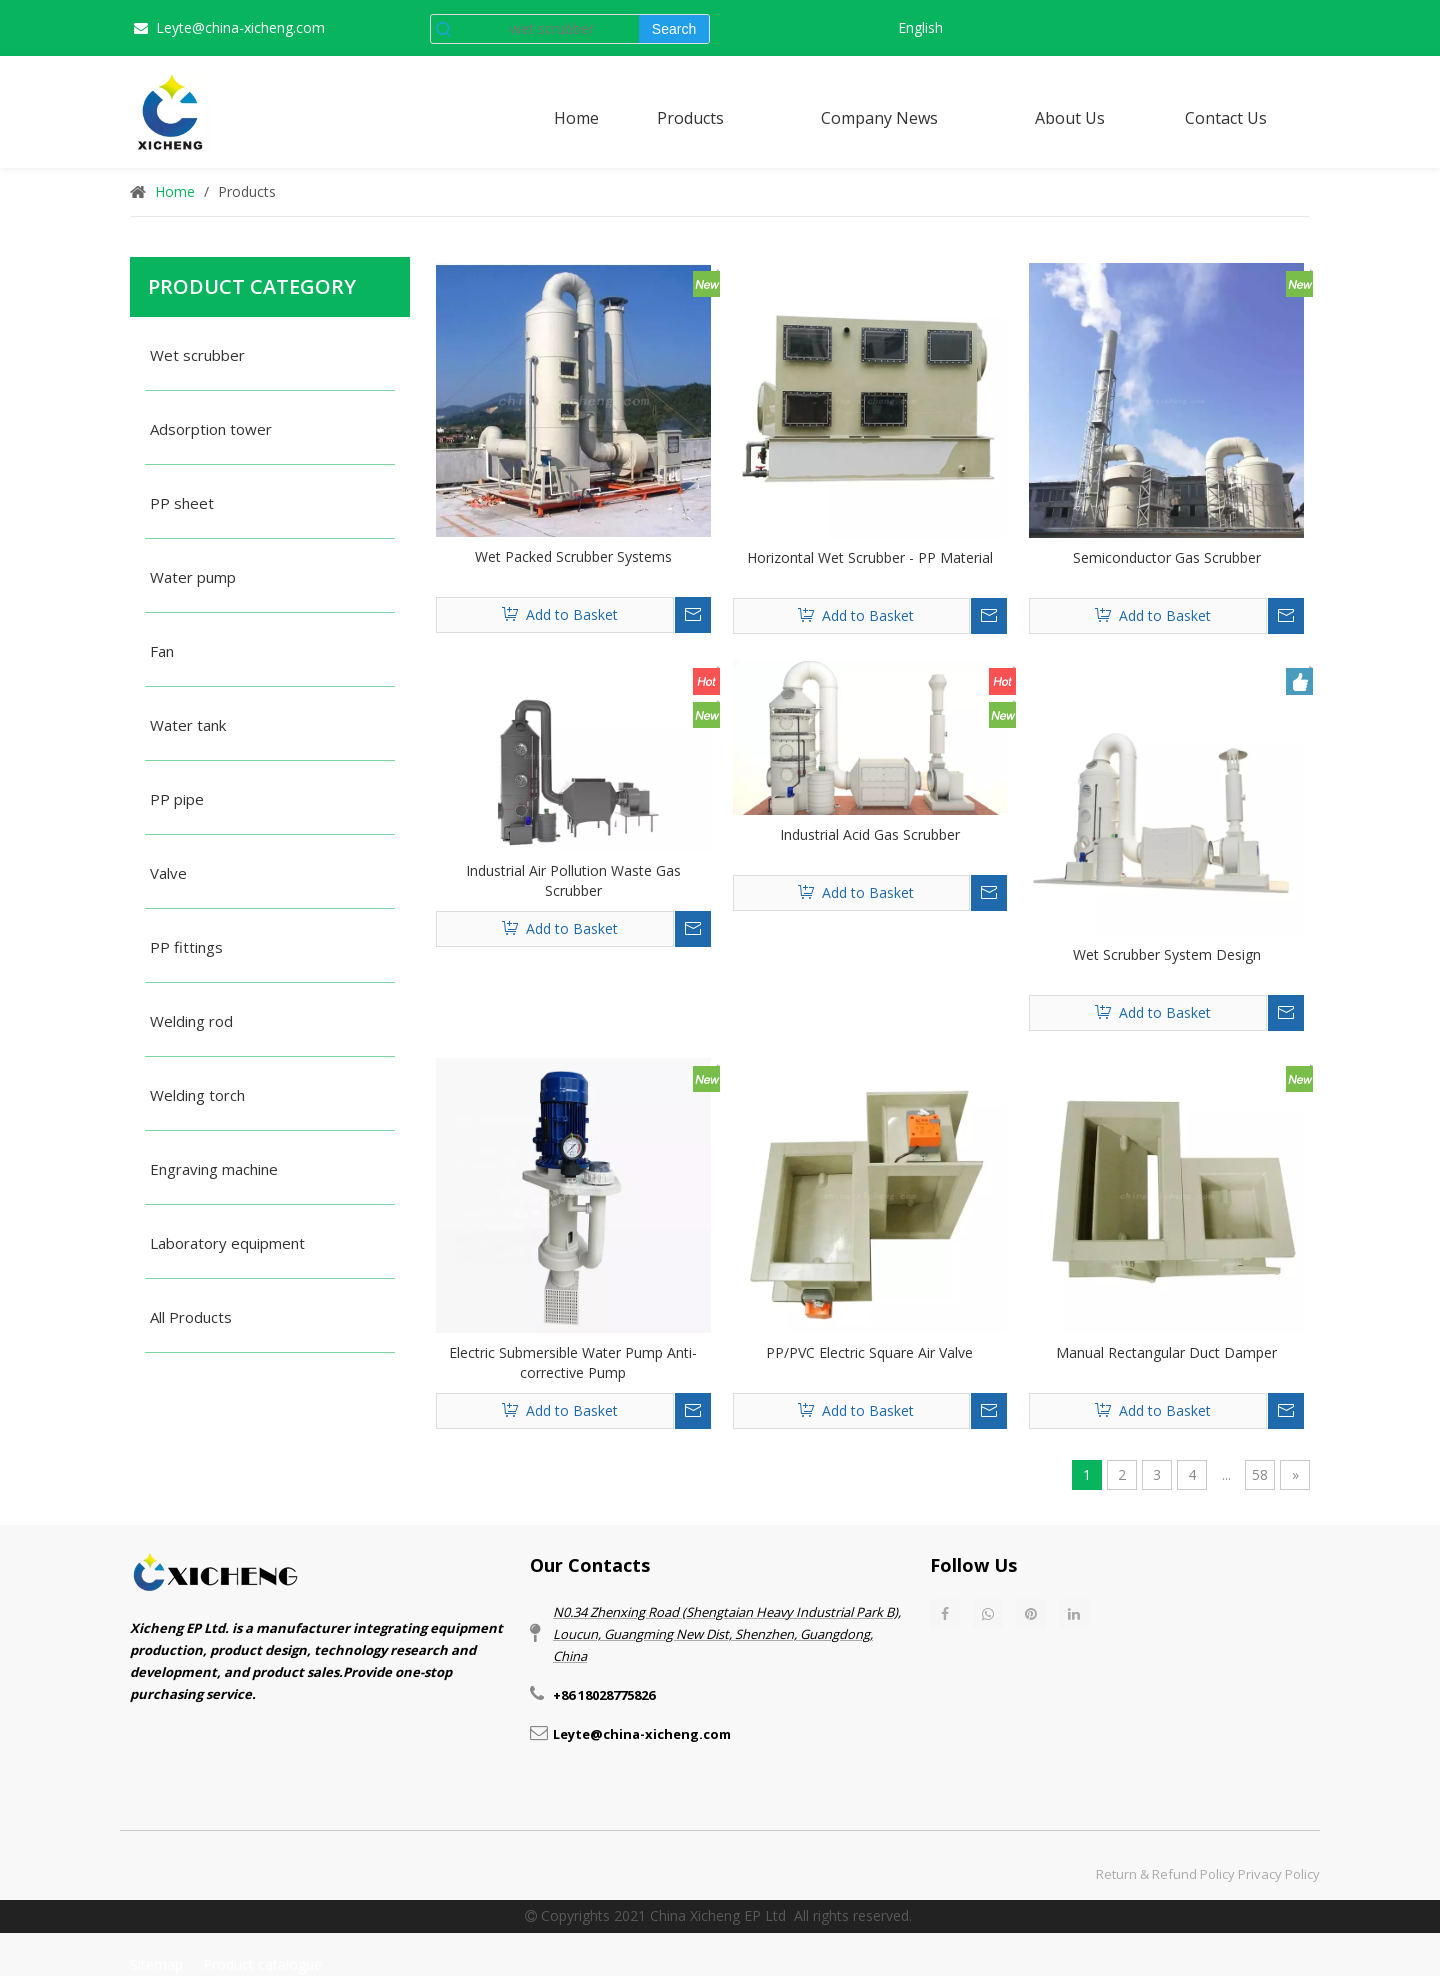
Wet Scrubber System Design (1167, 954)
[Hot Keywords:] (674, 29)
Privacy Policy (1279, 1874)
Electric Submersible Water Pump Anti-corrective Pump (573, 1362)
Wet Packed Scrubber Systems (573, 556)
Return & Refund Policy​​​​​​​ (1165, 1874)
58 (1260, 1474)
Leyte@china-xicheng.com (240, 27)
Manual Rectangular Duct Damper (1166, 1352)
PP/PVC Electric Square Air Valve (869, 1352)
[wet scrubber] (547, 29)
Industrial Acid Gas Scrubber (870, 834)
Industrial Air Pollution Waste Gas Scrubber (573, 880)
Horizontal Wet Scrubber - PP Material (870, 557)
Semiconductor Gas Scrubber (1167, 557)
